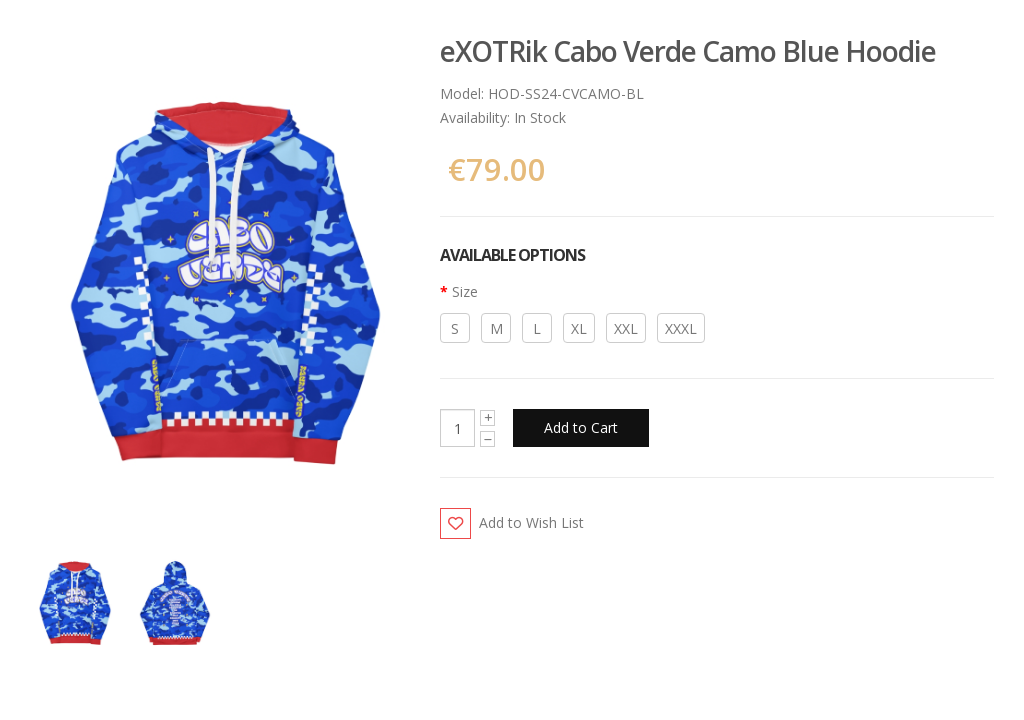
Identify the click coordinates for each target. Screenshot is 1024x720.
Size (465, 291)
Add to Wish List (531, 522)
